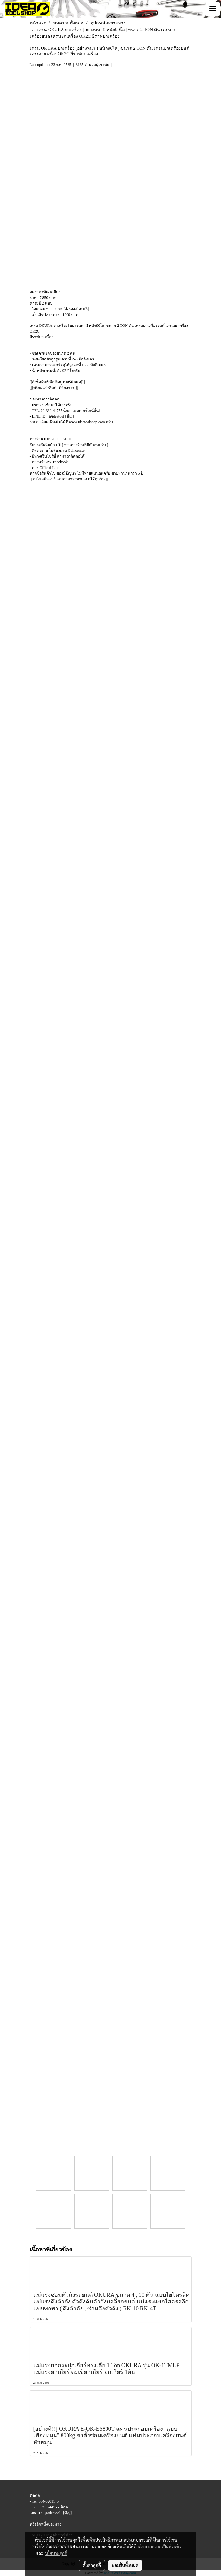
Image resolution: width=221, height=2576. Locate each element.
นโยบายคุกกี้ (56, 2553)
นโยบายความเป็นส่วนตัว (159, 2546)
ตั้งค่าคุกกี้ (92, 2565)
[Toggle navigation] (213, 9)
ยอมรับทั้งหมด (125, 2565)
